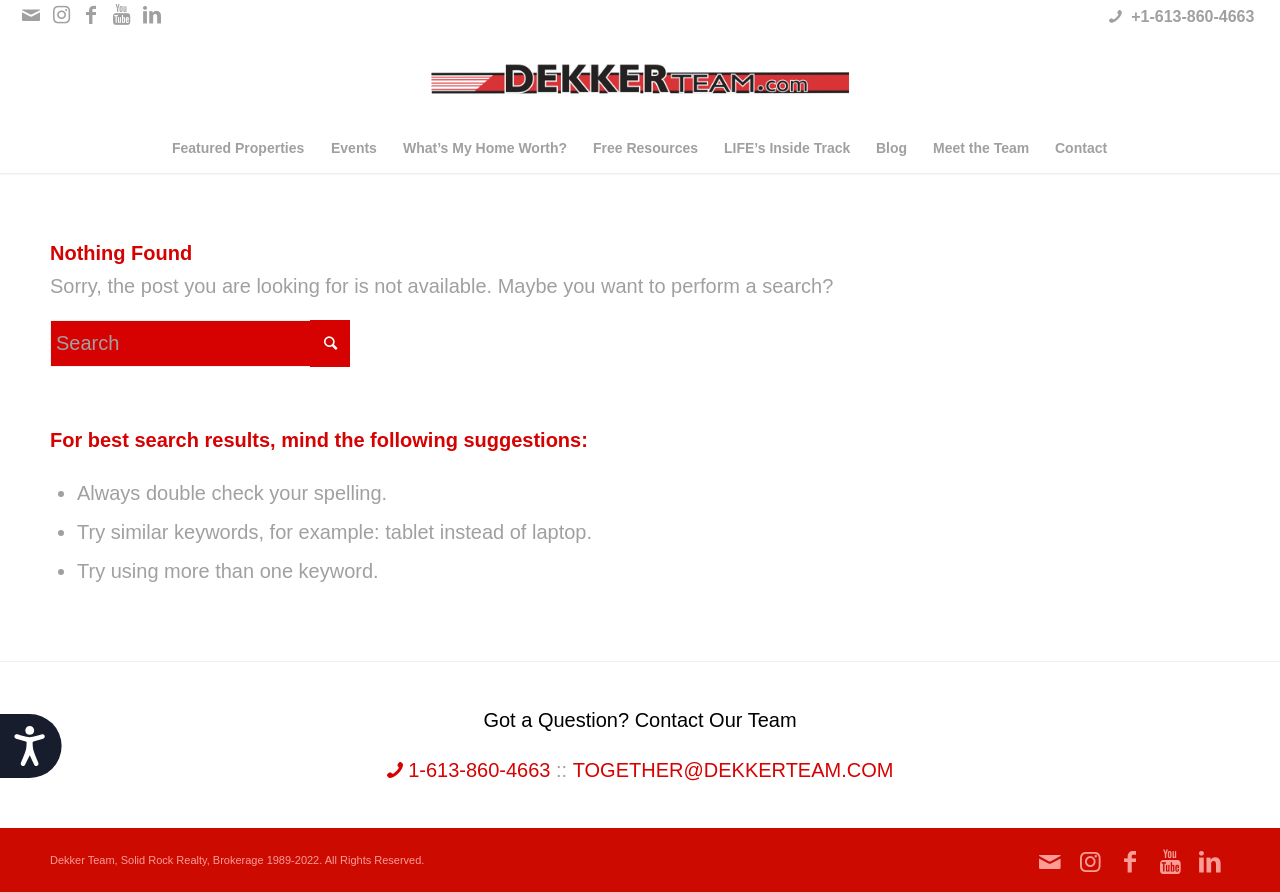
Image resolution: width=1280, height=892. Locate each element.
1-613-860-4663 (469, 770)
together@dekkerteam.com (733, 770)
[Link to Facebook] (91, 15)
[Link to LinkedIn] (152, 15)
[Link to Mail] (31, 15)
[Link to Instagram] (61, 15)
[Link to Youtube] (121, 15)
